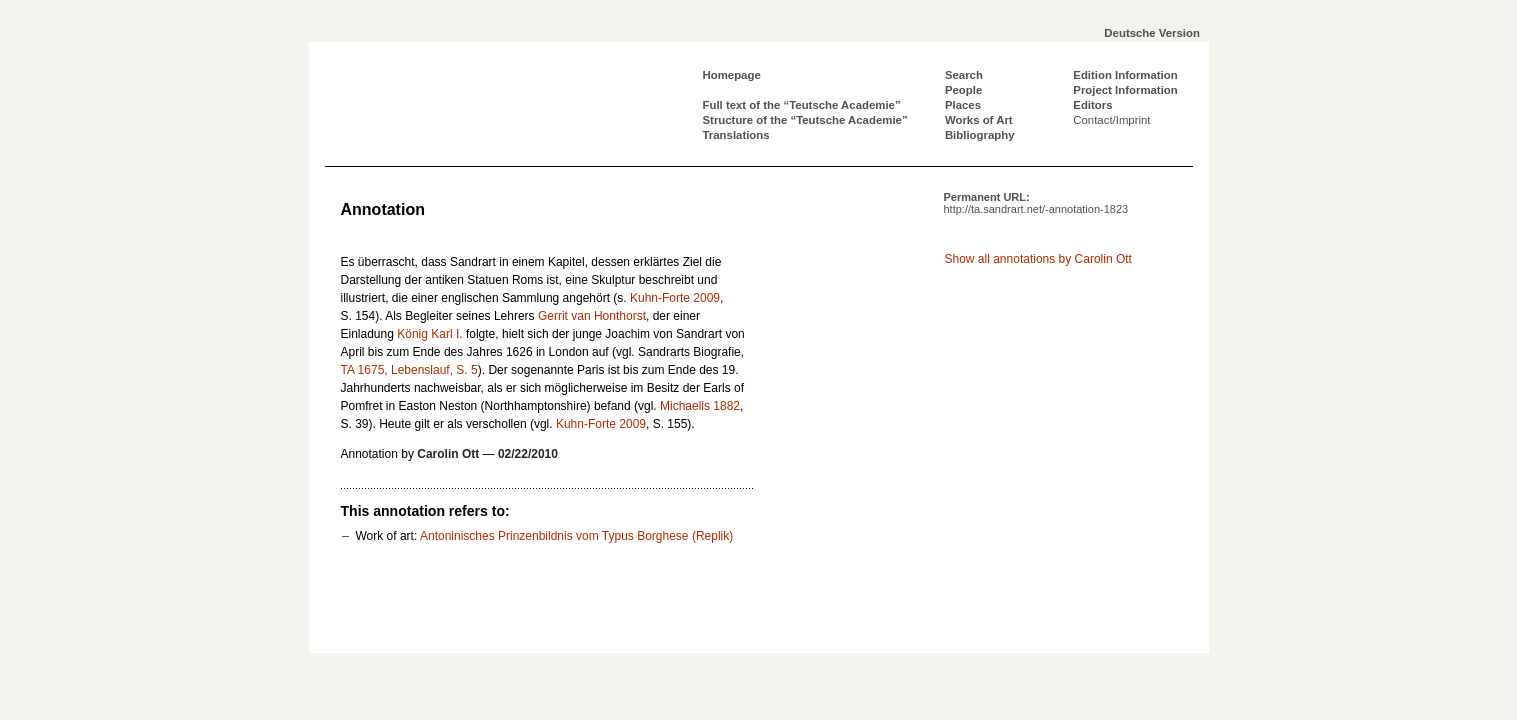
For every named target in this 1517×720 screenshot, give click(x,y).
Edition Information (1125, 75)
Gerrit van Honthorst (592, 316)
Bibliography (980, 135)
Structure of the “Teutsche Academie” (805, 120)
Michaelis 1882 (700, 406)
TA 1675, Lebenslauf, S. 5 (409, 370)
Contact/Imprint (1111, 120)
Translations (736, 135)
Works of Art (979, 120)
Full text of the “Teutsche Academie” (802, 105)
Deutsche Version (1152, 33)
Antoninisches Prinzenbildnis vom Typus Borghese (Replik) (576, 536)
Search (964, 75)
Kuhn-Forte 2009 (675, 298)
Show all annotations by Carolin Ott (1038, 259)
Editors (1092, 105)
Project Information (1125, 90)
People (963, 90)
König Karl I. (429, 334)
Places (963, 105)
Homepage (732, 75)
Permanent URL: (1036, 203)
